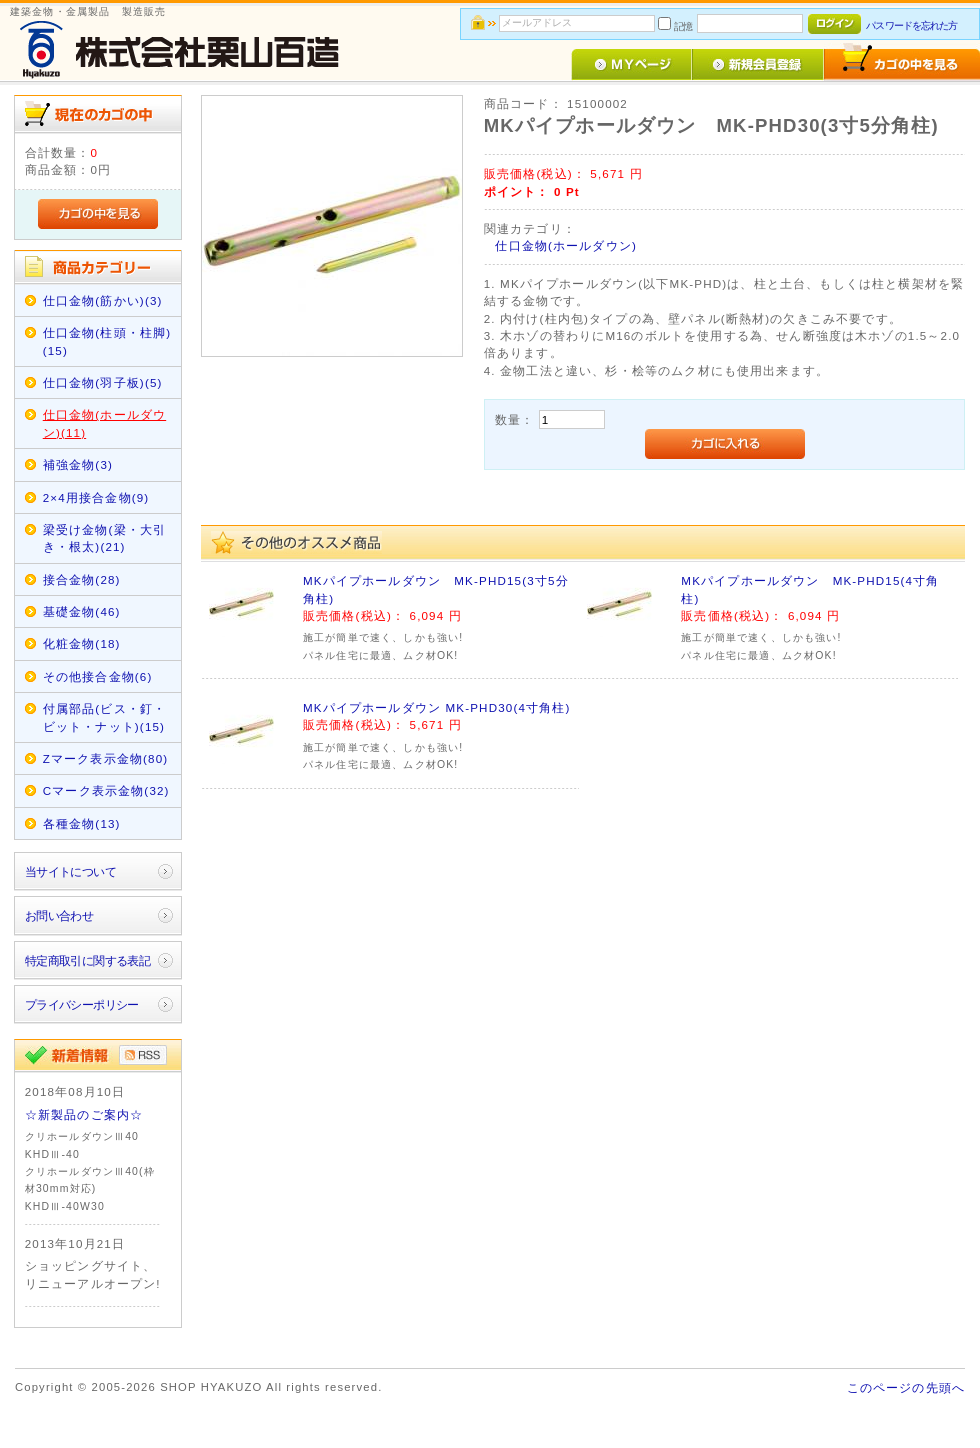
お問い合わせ (59, 915)
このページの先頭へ (906, 1387)
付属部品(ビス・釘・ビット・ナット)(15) (104, 717)
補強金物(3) (78, 464)
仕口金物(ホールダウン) (566, 245)
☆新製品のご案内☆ (84, 1114)
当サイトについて (70, 871)
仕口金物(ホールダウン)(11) (104, 423)
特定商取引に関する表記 (88, 960)
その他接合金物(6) (98, 676)
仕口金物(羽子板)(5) (103, 382)
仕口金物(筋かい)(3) (103, 300)
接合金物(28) (82, 579)
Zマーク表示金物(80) (106, 758)
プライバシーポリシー (82, 1004)
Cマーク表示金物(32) (106, 790)
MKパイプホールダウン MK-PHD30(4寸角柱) (437, 707)
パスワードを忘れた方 (911, 25)
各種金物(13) (82, 823)
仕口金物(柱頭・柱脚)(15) (107, 341)
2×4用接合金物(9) (96, 497)
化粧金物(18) (82, 643)
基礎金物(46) (82, 611)
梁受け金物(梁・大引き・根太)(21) (104, 538)
